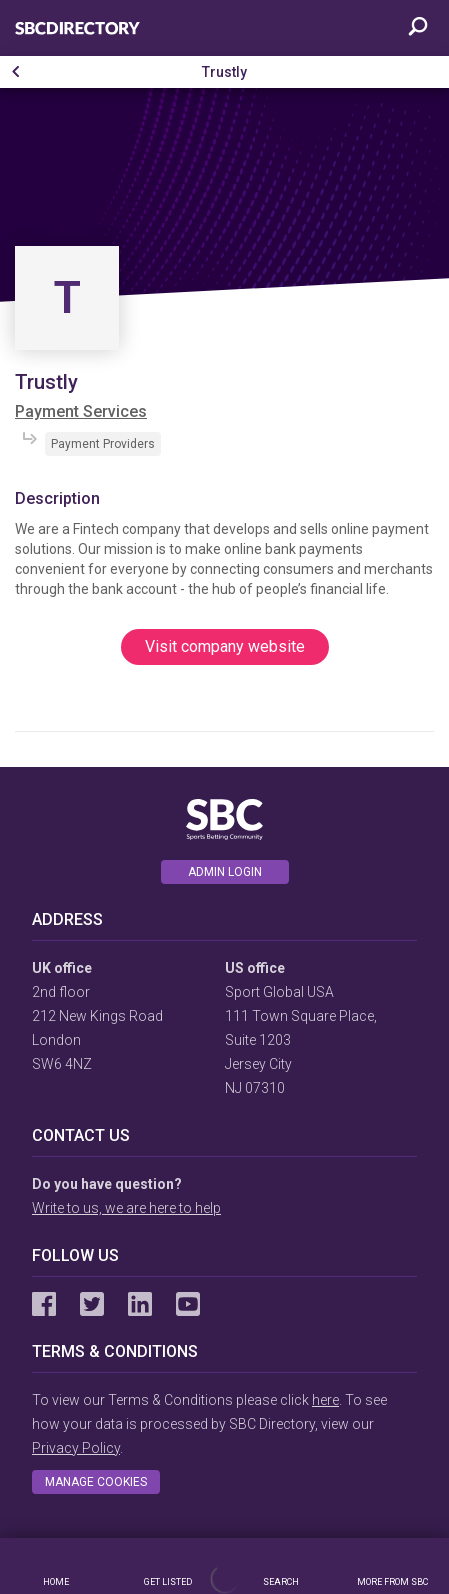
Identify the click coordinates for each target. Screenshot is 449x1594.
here (325, 1400)
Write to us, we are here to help (126, 1208)
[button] (16, 72)
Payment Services (81, 411)
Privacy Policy (76, 1448)
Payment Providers (103, 444)
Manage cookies (96, 1482)
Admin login (225, 872)
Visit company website (225, 646)
